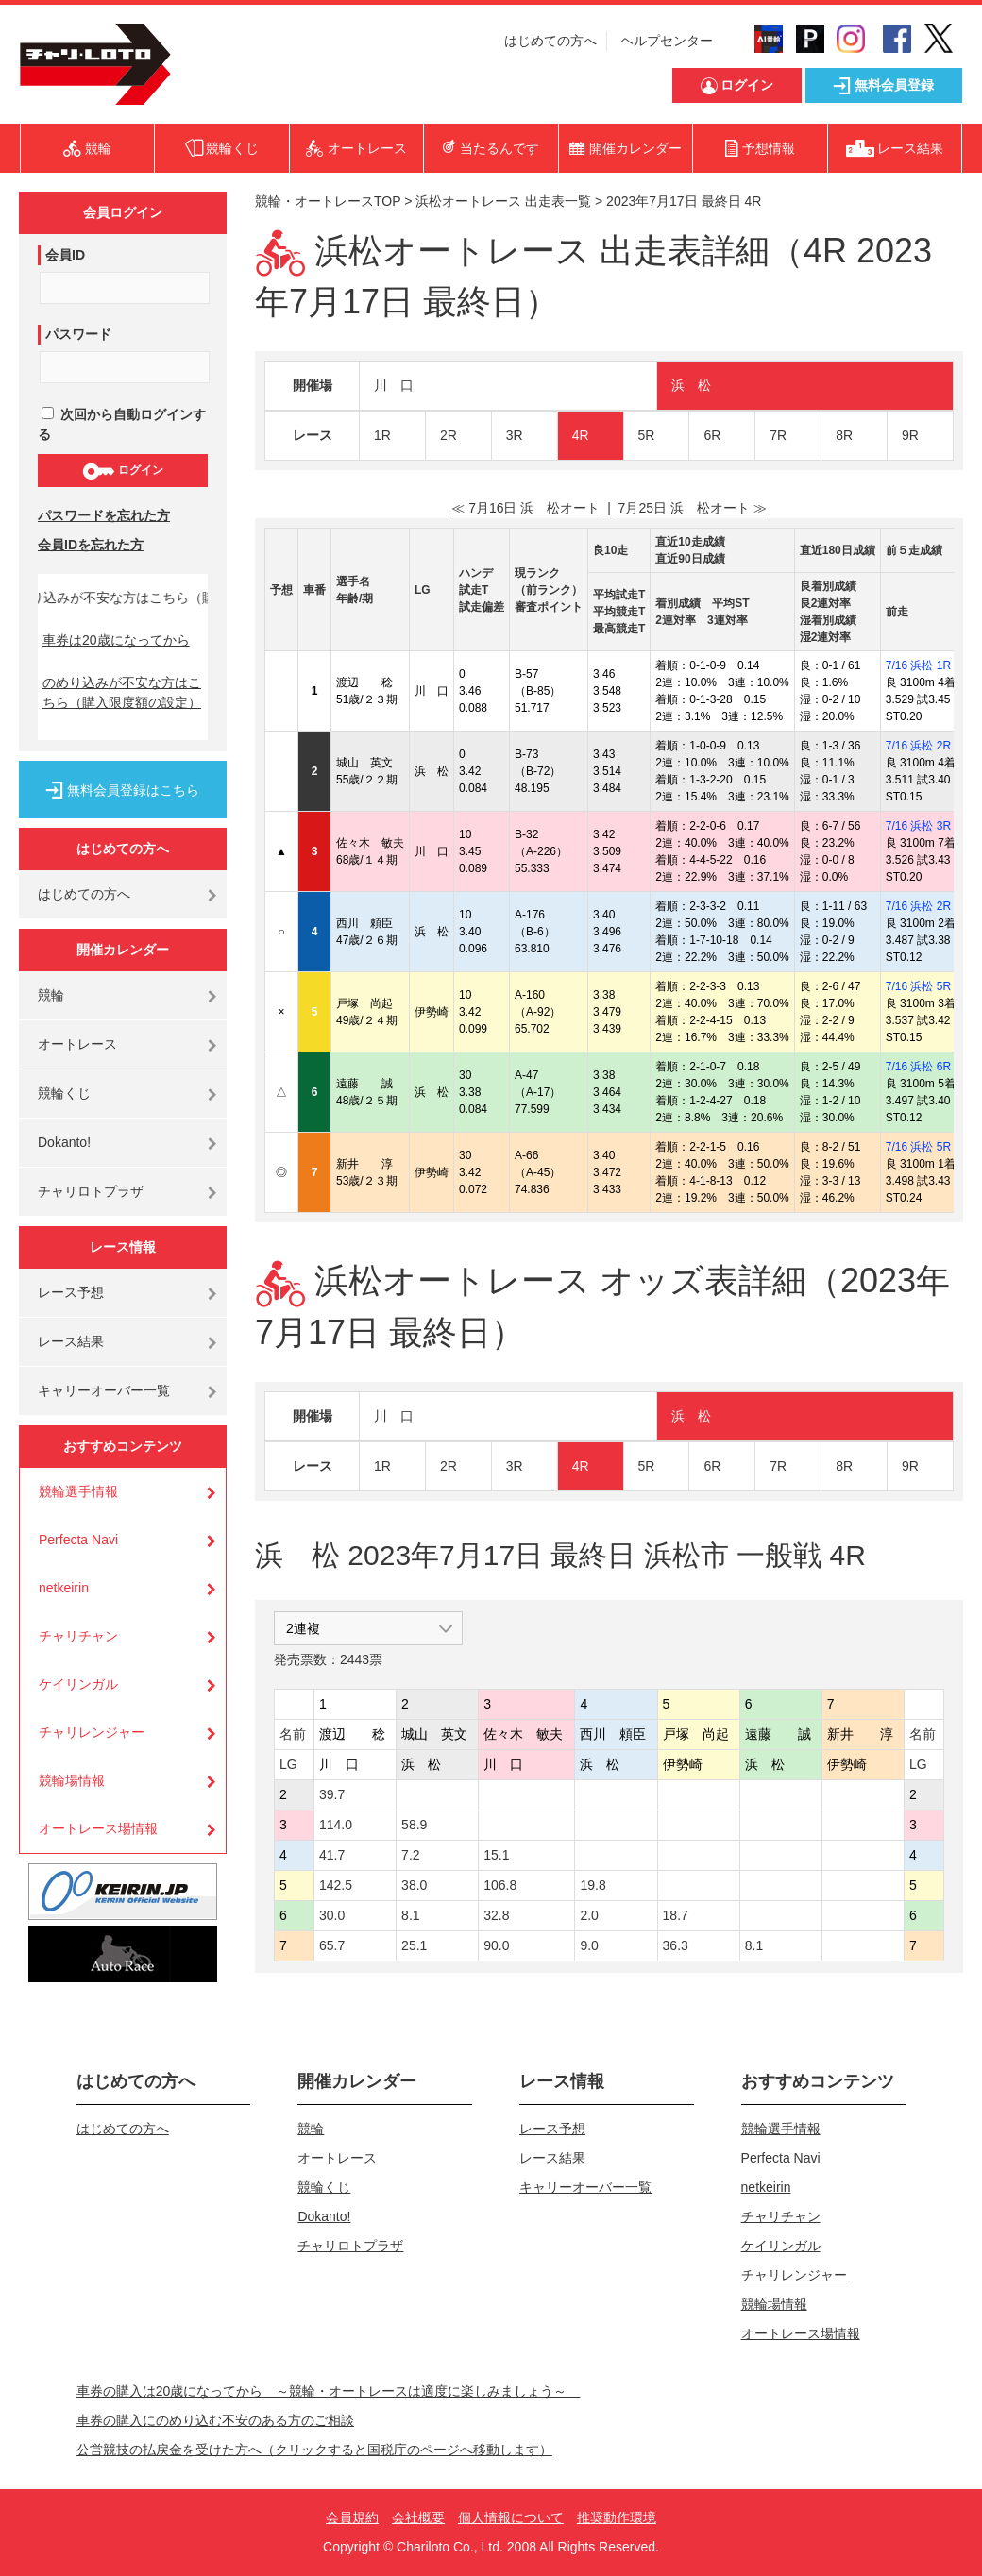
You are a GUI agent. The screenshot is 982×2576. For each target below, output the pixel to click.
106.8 (499, 1885)
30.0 (332, 1915)
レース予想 (71, 1292)
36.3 (675, 1945)
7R (778, 435)
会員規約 (352, 2517)
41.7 (332, 1854)
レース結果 (71, 1341)
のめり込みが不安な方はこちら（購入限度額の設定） (121, 692)
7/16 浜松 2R (918, 745)
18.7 (675, 1915)
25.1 (414, 1945)
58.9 (414, 1824)
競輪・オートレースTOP (327, 201)
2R (448, 435)
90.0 (496, 1945)
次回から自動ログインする (122, 424)
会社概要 (418, 2517)
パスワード (78, 334)
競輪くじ (64, 1093)
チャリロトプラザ (91, 1191)
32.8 (496, 1915)
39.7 (332, 1794)
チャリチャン (78, 1635)
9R (910, 435)
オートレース (77, 1044)
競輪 (51, 994)
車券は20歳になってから (116, 640)
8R (844, 435)
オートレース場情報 (98, 1828)
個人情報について (511, 2517)
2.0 (589, 1915)
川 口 (394, 385)
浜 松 (691, 385)
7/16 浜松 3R (918, 826)
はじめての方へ (550, 40)
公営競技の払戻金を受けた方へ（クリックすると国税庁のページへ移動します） (314, 2449)
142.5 (335, 1885)
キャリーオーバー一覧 (104, 1390)
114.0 (335, 1824)
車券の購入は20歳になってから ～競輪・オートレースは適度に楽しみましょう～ (328, 2391)
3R (514, 435)
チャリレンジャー (91, 1732)
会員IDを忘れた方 (91, 544)
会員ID (65, 254)
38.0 (414, 1885)
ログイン (122, 471)
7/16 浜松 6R (918, 1066)
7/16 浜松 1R (918, 665)
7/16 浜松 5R (918, 986)
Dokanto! (64, 1142)
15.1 (496, 1854)
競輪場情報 (72, 1780)
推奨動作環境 (616, 2517)
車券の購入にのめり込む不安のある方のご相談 (215, 2420)
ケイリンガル (78, 1684)
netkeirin (64, 1587)
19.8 (592, 1885)
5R (646, 435)
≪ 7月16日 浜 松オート (525, 507)
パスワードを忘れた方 (104, 515)
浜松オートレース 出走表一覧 (503, 201)
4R (580, 435)
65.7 (332, 1945)
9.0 (589, 1945)
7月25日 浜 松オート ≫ (692, 507)
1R (382, 435)
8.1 (410, 1915)
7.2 (410, 1854)
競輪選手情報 (78, 1491)
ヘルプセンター (666, 40)
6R (711, 435)
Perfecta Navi (78, 1539)
